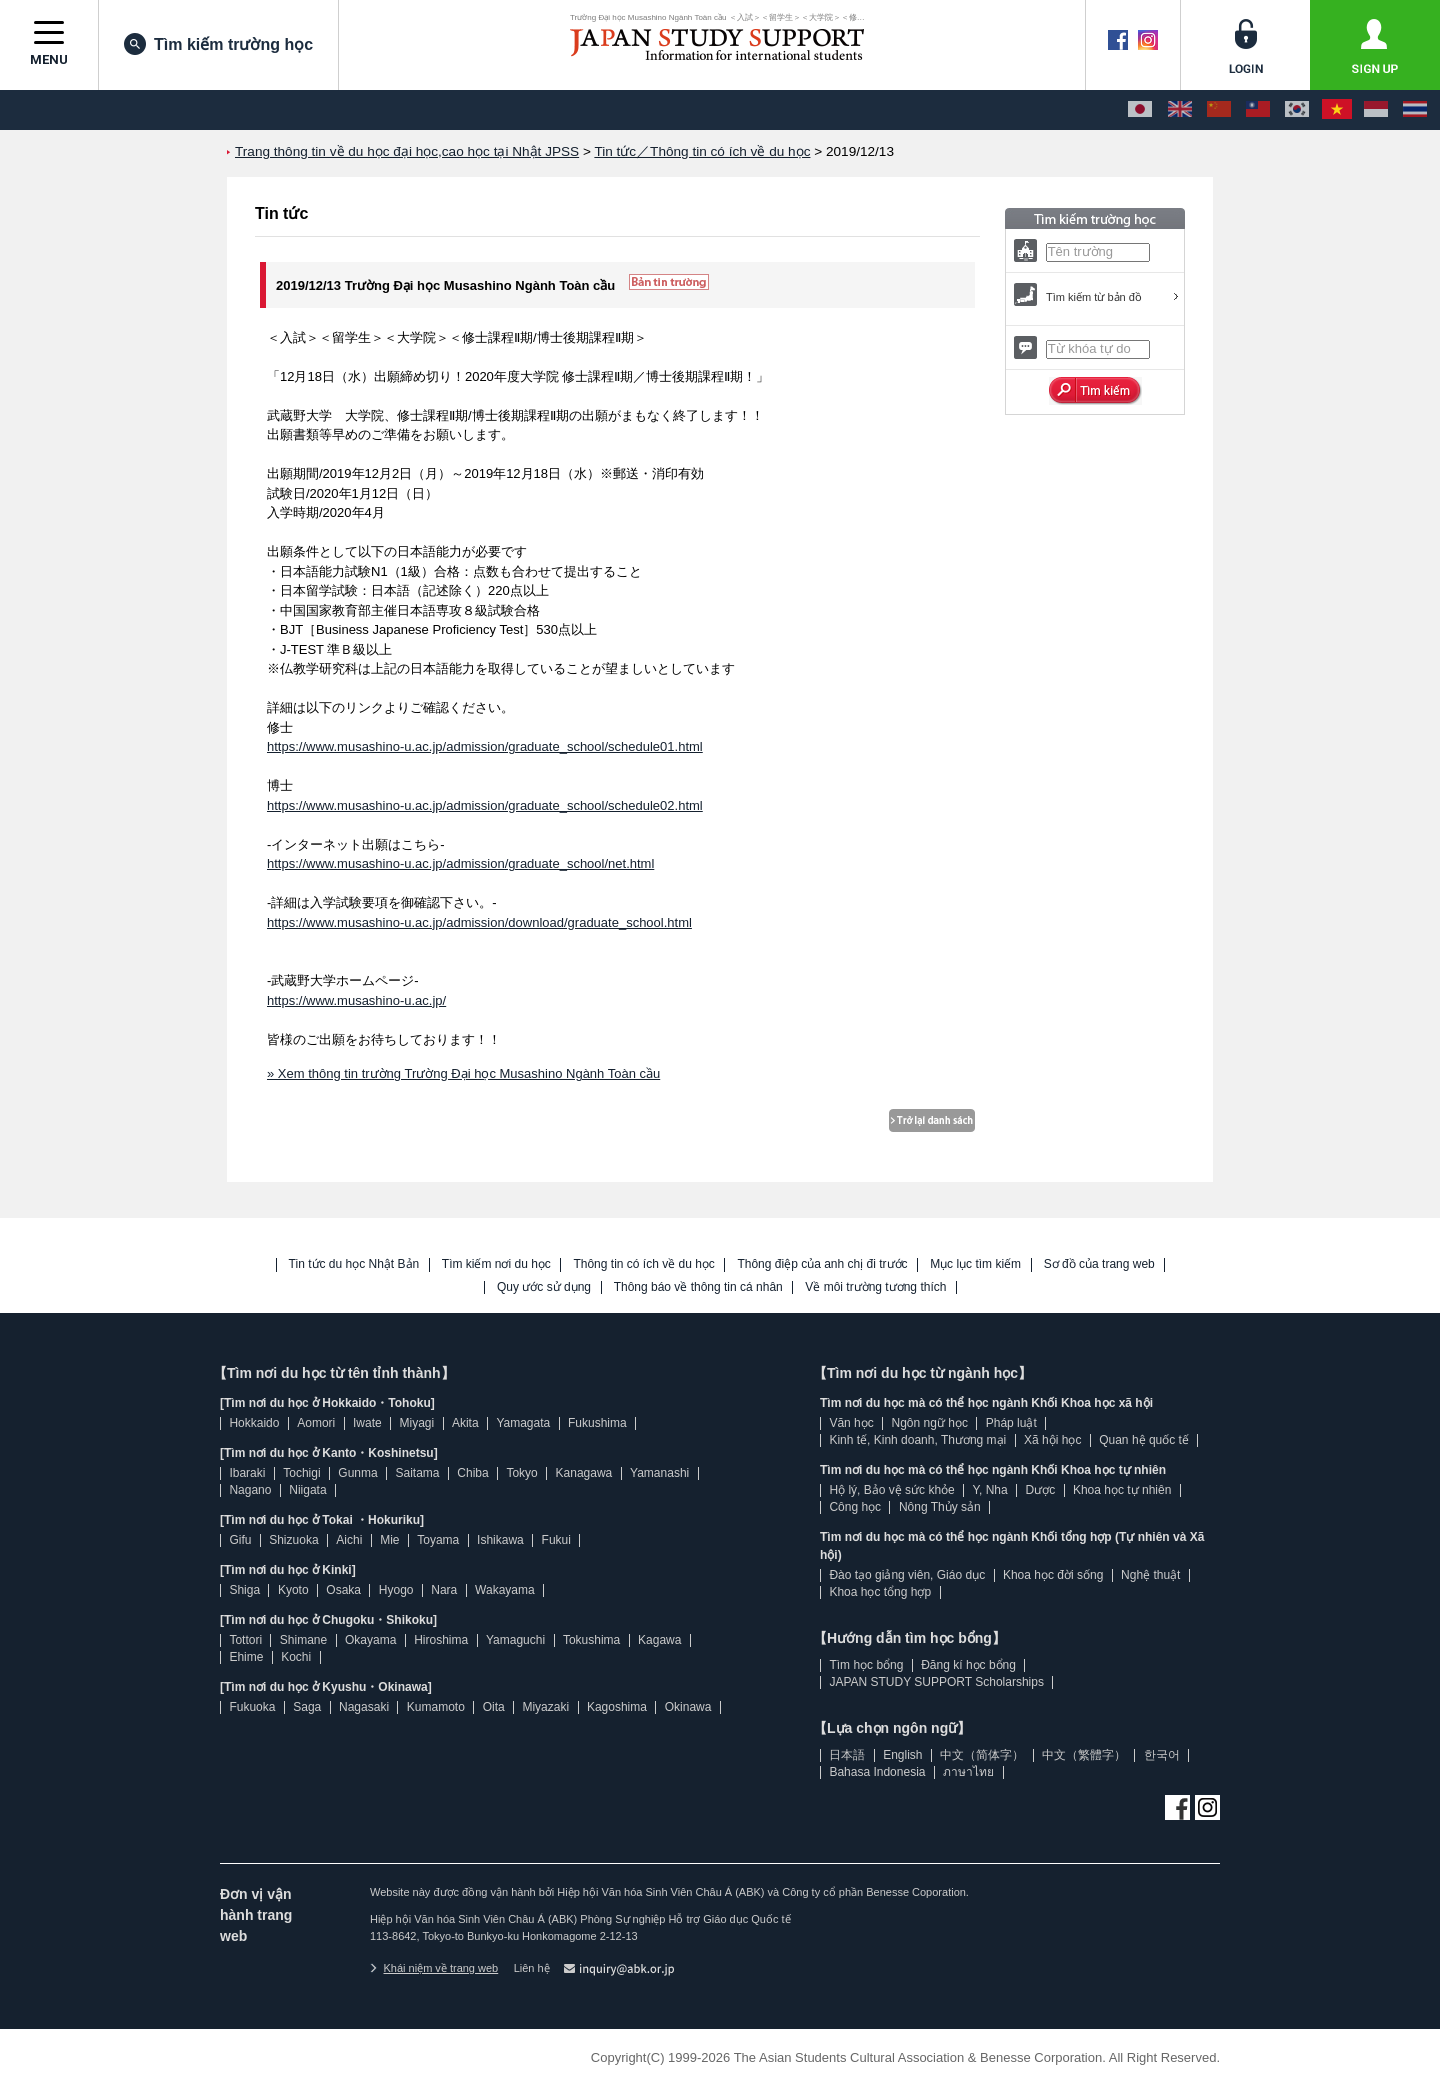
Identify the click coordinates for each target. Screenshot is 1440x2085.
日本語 (847, 1755)
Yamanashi (659, 1473)
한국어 (1162, 1755)
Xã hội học (1052, 1440)
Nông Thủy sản (940, 1507)
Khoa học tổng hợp (880, 1592)
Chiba (472, 1473)
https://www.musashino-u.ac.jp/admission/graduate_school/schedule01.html (485, 746)
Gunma (357, 1473)
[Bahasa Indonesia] (1376, 110)
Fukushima (597, 1423)
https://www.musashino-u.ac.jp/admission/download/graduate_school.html (479, 922)
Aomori (316, 1423)
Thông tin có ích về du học (643, 1264)
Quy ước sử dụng (544, 1287)
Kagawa (659, 1640)
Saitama (417, 1473)
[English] (1180, 110)
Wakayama (505, 1590)
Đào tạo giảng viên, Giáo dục (907, 1575)
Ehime (246, 1657)
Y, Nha (990, 1490)
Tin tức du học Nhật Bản (354, 1264)
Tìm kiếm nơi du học (496, 1264)
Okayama (370, 1640)
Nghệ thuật (1150, 1575)
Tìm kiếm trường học (218, 44)
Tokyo (521, 1473)
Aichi (349, 1540)
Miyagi (416, 1423)
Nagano (250, 1490)
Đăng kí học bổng (968, 1665)
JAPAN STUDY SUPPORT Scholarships (936, 1682)
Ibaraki (247, 1473)
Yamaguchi (515, 1640)
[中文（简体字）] (1219, 110)
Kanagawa (584, 1473)
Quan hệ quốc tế (1144, 1440)
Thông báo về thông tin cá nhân (698, 1287)
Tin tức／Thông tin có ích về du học (702, 151)
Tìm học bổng (866, 1665)
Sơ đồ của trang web (1099, 1264)
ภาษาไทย (968, 1772)
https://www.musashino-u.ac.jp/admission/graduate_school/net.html (460, 863)
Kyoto (293, 1590)
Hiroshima (441, 1640)
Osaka (343, 1590)
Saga (307, 1707)
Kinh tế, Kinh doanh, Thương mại (917, 1440)
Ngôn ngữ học (930, 1423)
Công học (855, 1507)
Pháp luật (1011, 1423)
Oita (494, 1707)
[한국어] (1297, 110)
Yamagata (523, 1423)
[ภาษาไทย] (1415, 110)
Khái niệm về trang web (434, 1968)
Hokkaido (254, 1423)
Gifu (240, 1540)
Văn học (851, 1423)
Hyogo (396, 1590)
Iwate (367, 1423)
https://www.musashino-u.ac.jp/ (356, 1000)
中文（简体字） (982, 1755)
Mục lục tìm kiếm (975, 1264)
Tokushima (591, 1640)
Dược (1040, 1490)
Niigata (307, 1490)
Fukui (556, 1540)
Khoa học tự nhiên (1122, 1490)
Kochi (296, 1657)
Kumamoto (436, 1707)
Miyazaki (545, 1707)
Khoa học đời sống (1053, 1575)
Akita (465, 1423)
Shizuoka (293, 1540)
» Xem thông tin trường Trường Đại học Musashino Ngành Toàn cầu (463, 1073)
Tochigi (301, 1473)
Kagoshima (617, 1707)
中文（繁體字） (1084, 1755)
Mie (389, 1540)
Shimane (303, 1640)
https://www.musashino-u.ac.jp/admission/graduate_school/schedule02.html (485, 805)
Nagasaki (364, 1707)
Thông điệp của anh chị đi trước (822, 1264)
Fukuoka (252, 1707)
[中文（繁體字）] (1258, 110)
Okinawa (688, 1707)
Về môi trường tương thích (875, 1287)
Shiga (244, 1590)
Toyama (438, 1540)
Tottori (245, 1640)
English (902, 1755)
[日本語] (1140, 110)
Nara (444, 1590)
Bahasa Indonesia (877, 1772)
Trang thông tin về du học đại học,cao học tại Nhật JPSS (407, 151)
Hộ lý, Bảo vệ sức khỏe (891, 1490)
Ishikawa (500, 1540)
